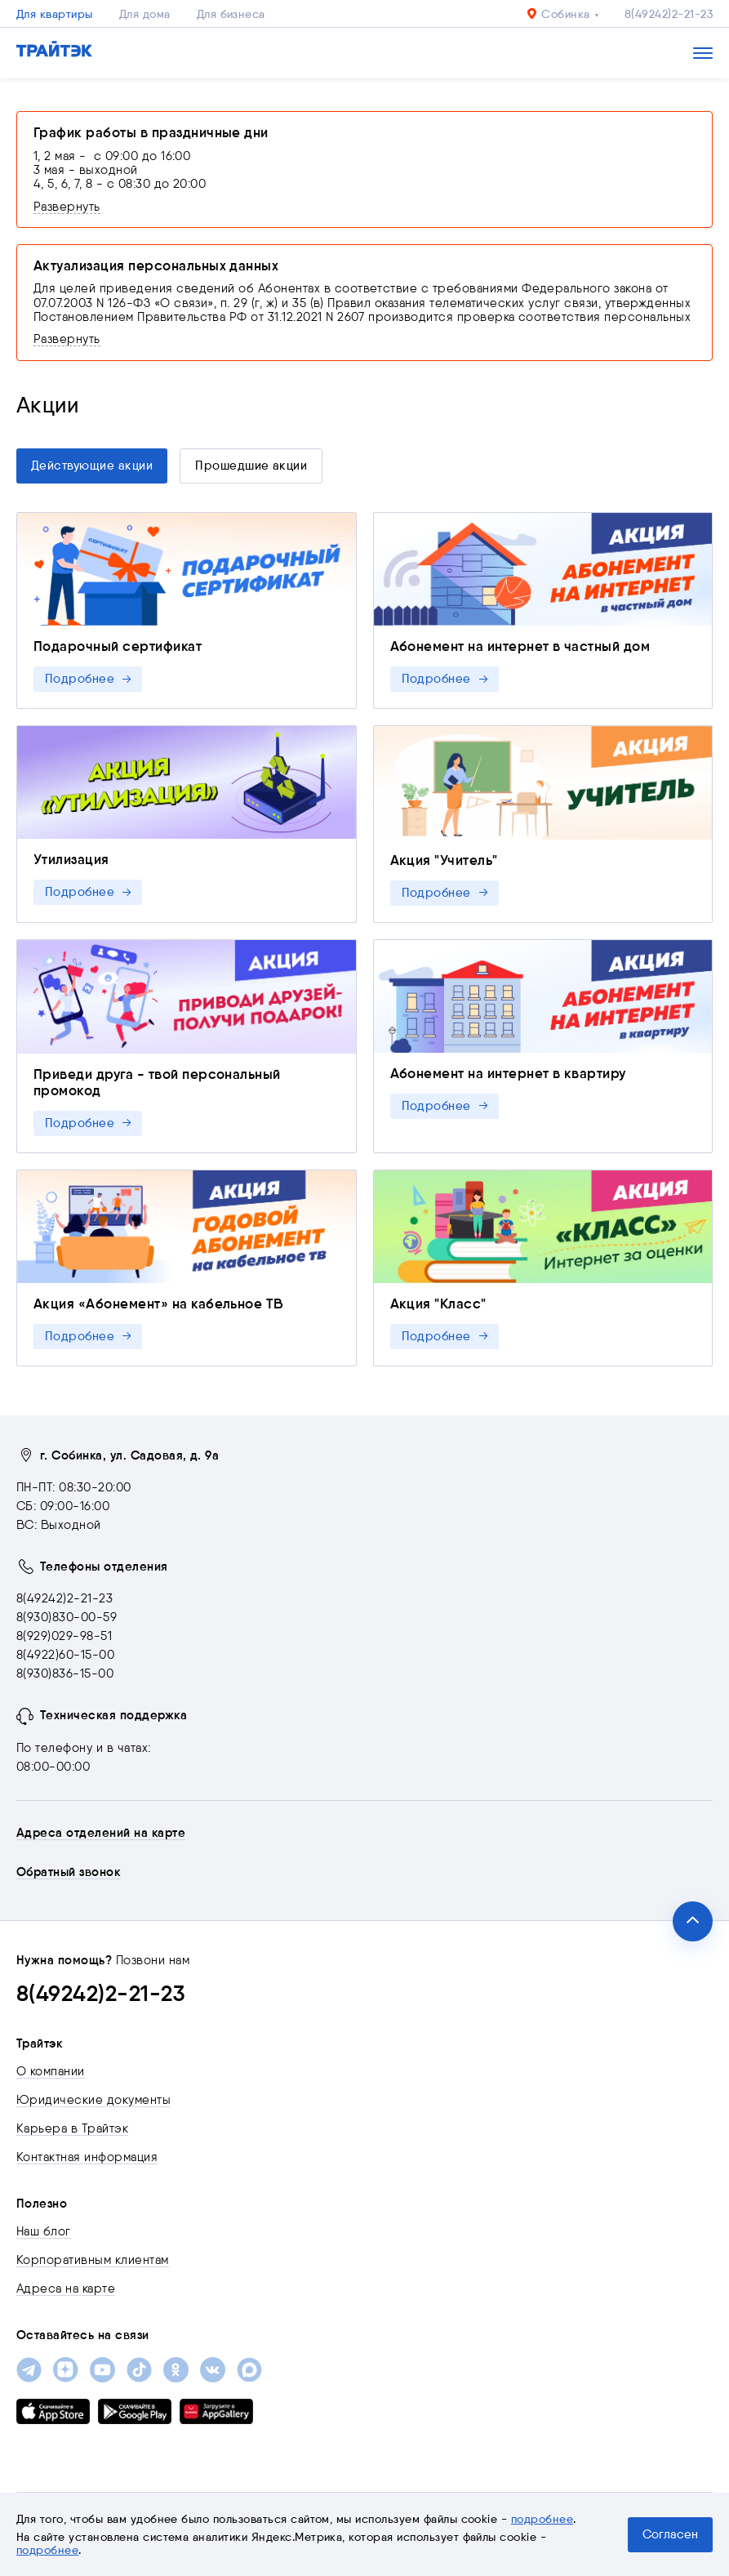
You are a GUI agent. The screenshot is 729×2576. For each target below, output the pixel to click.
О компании (50, 2071)
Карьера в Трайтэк (72, 2128)
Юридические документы (93, 2099)
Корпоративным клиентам (92, 2260)
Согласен (670, 2534)
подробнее (542, 2518)
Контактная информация (87, 2157)
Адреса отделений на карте (100, 1832)
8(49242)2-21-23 (669, 14)
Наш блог (43, 2231)
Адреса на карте (65, 2288)
